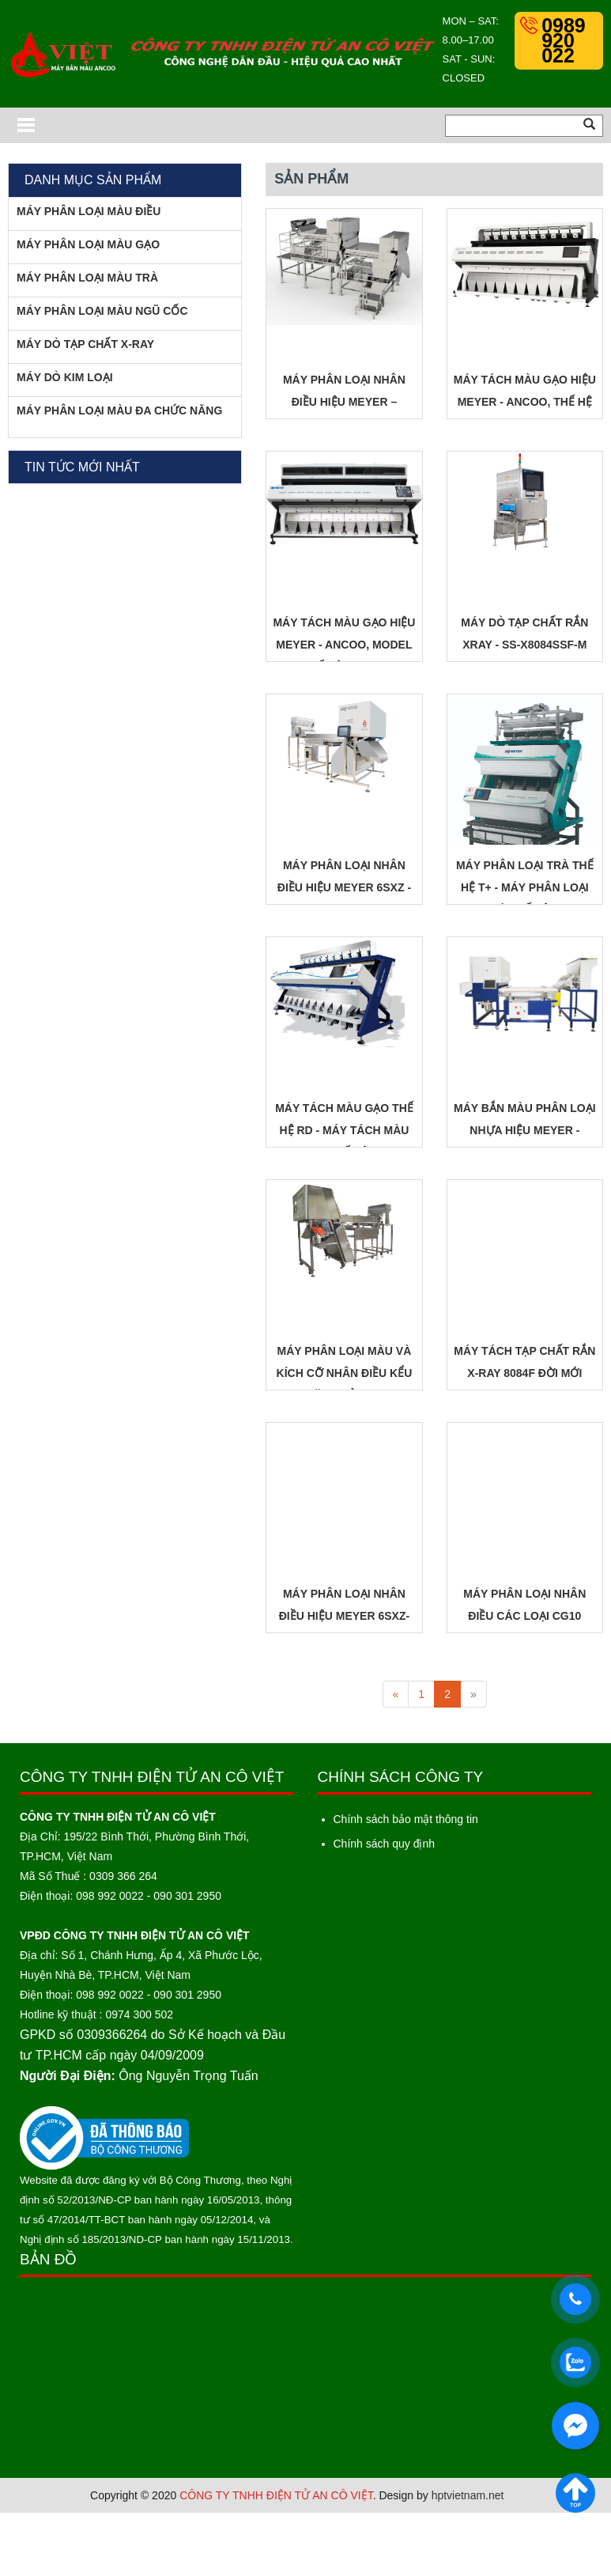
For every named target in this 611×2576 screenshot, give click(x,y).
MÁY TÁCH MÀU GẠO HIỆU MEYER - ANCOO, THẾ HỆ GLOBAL (525, 401)
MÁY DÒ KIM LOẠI (65, 377)
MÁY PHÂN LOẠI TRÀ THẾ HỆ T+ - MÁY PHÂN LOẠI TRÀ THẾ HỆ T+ (525, 887)
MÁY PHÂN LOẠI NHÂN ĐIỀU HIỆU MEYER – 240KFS (344, 401)
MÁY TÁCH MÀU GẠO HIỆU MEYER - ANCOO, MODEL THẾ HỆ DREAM (344, 644)
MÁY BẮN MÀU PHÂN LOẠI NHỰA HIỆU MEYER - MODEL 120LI (525, 1130)
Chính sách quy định (385, 1843)
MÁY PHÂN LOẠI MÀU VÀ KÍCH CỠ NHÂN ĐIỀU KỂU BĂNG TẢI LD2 (345, 1373)
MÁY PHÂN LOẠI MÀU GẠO (88, 244)
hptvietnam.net (468, 2495)
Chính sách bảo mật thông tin (406, 1819)
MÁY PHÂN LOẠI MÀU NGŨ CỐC (102, 311)
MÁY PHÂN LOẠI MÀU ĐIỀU (88, 211)
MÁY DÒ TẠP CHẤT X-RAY (85, 344)
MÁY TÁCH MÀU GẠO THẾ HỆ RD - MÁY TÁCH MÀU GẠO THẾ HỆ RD (344, 1130)
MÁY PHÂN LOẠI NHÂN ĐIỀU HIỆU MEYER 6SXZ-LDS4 (344, 1615)
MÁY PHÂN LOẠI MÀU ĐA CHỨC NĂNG (119, 410)
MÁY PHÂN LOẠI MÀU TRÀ (87, 277)
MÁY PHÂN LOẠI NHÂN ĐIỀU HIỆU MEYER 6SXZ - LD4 (344, 887)
